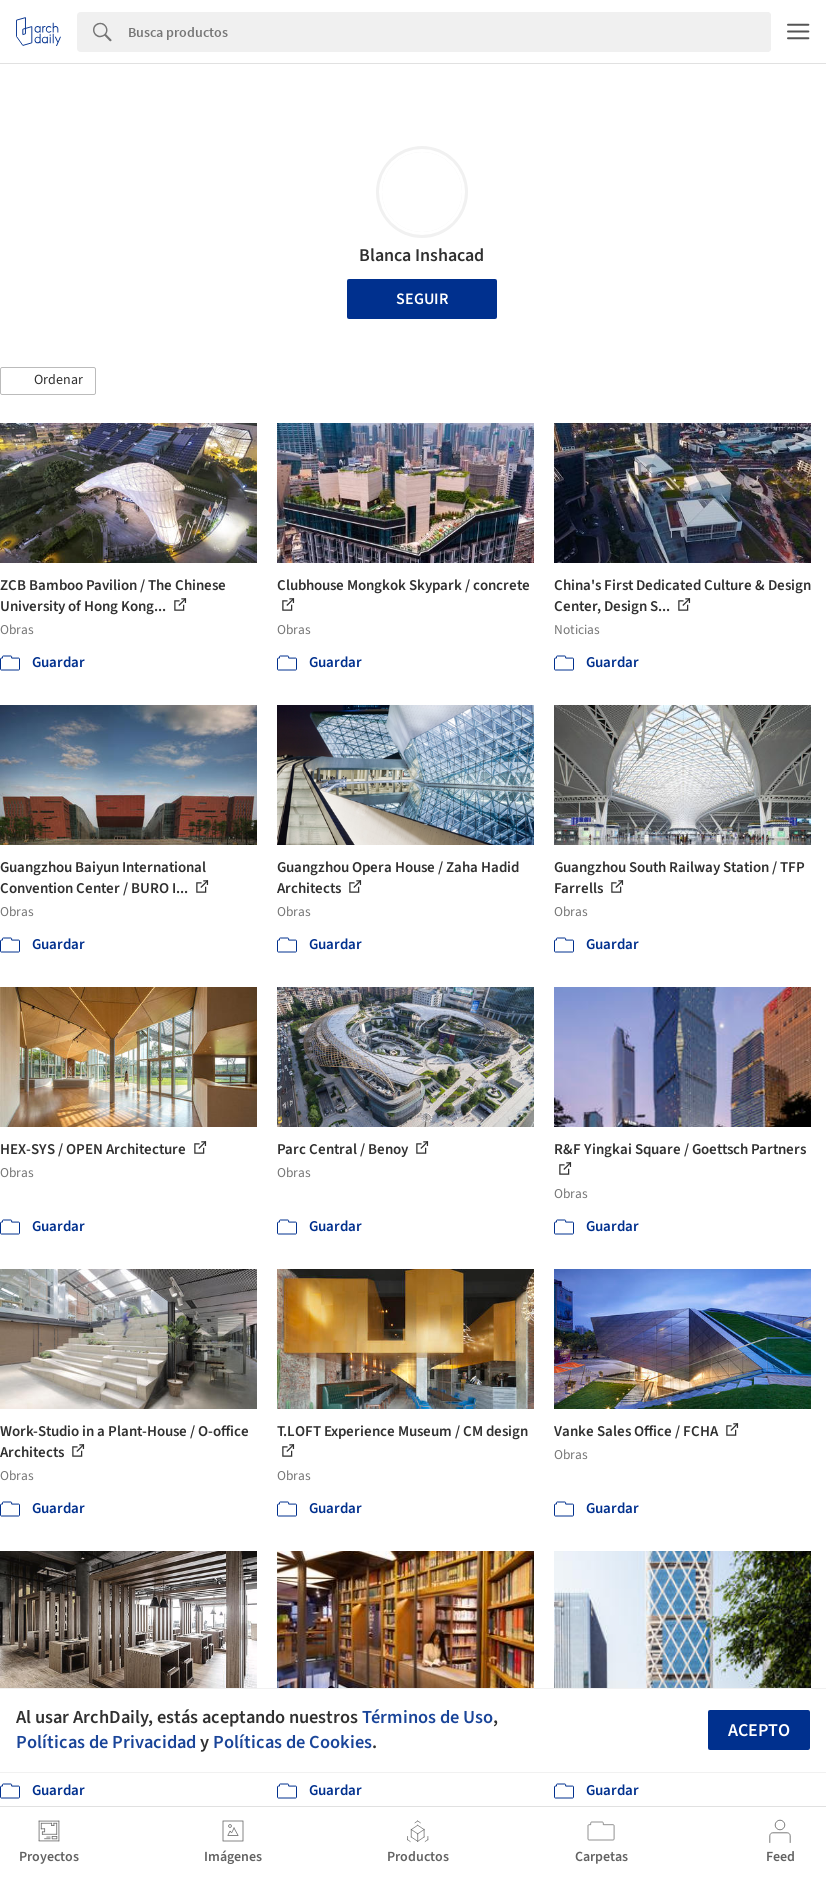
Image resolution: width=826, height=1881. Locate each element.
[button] (48, 381)
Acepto (759, 1730)
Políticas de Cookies (292, 1742)
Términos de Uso (427, 1717)
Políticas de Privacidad (106, 1742)
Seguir (422, 299)
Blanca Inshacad (421, 255)
